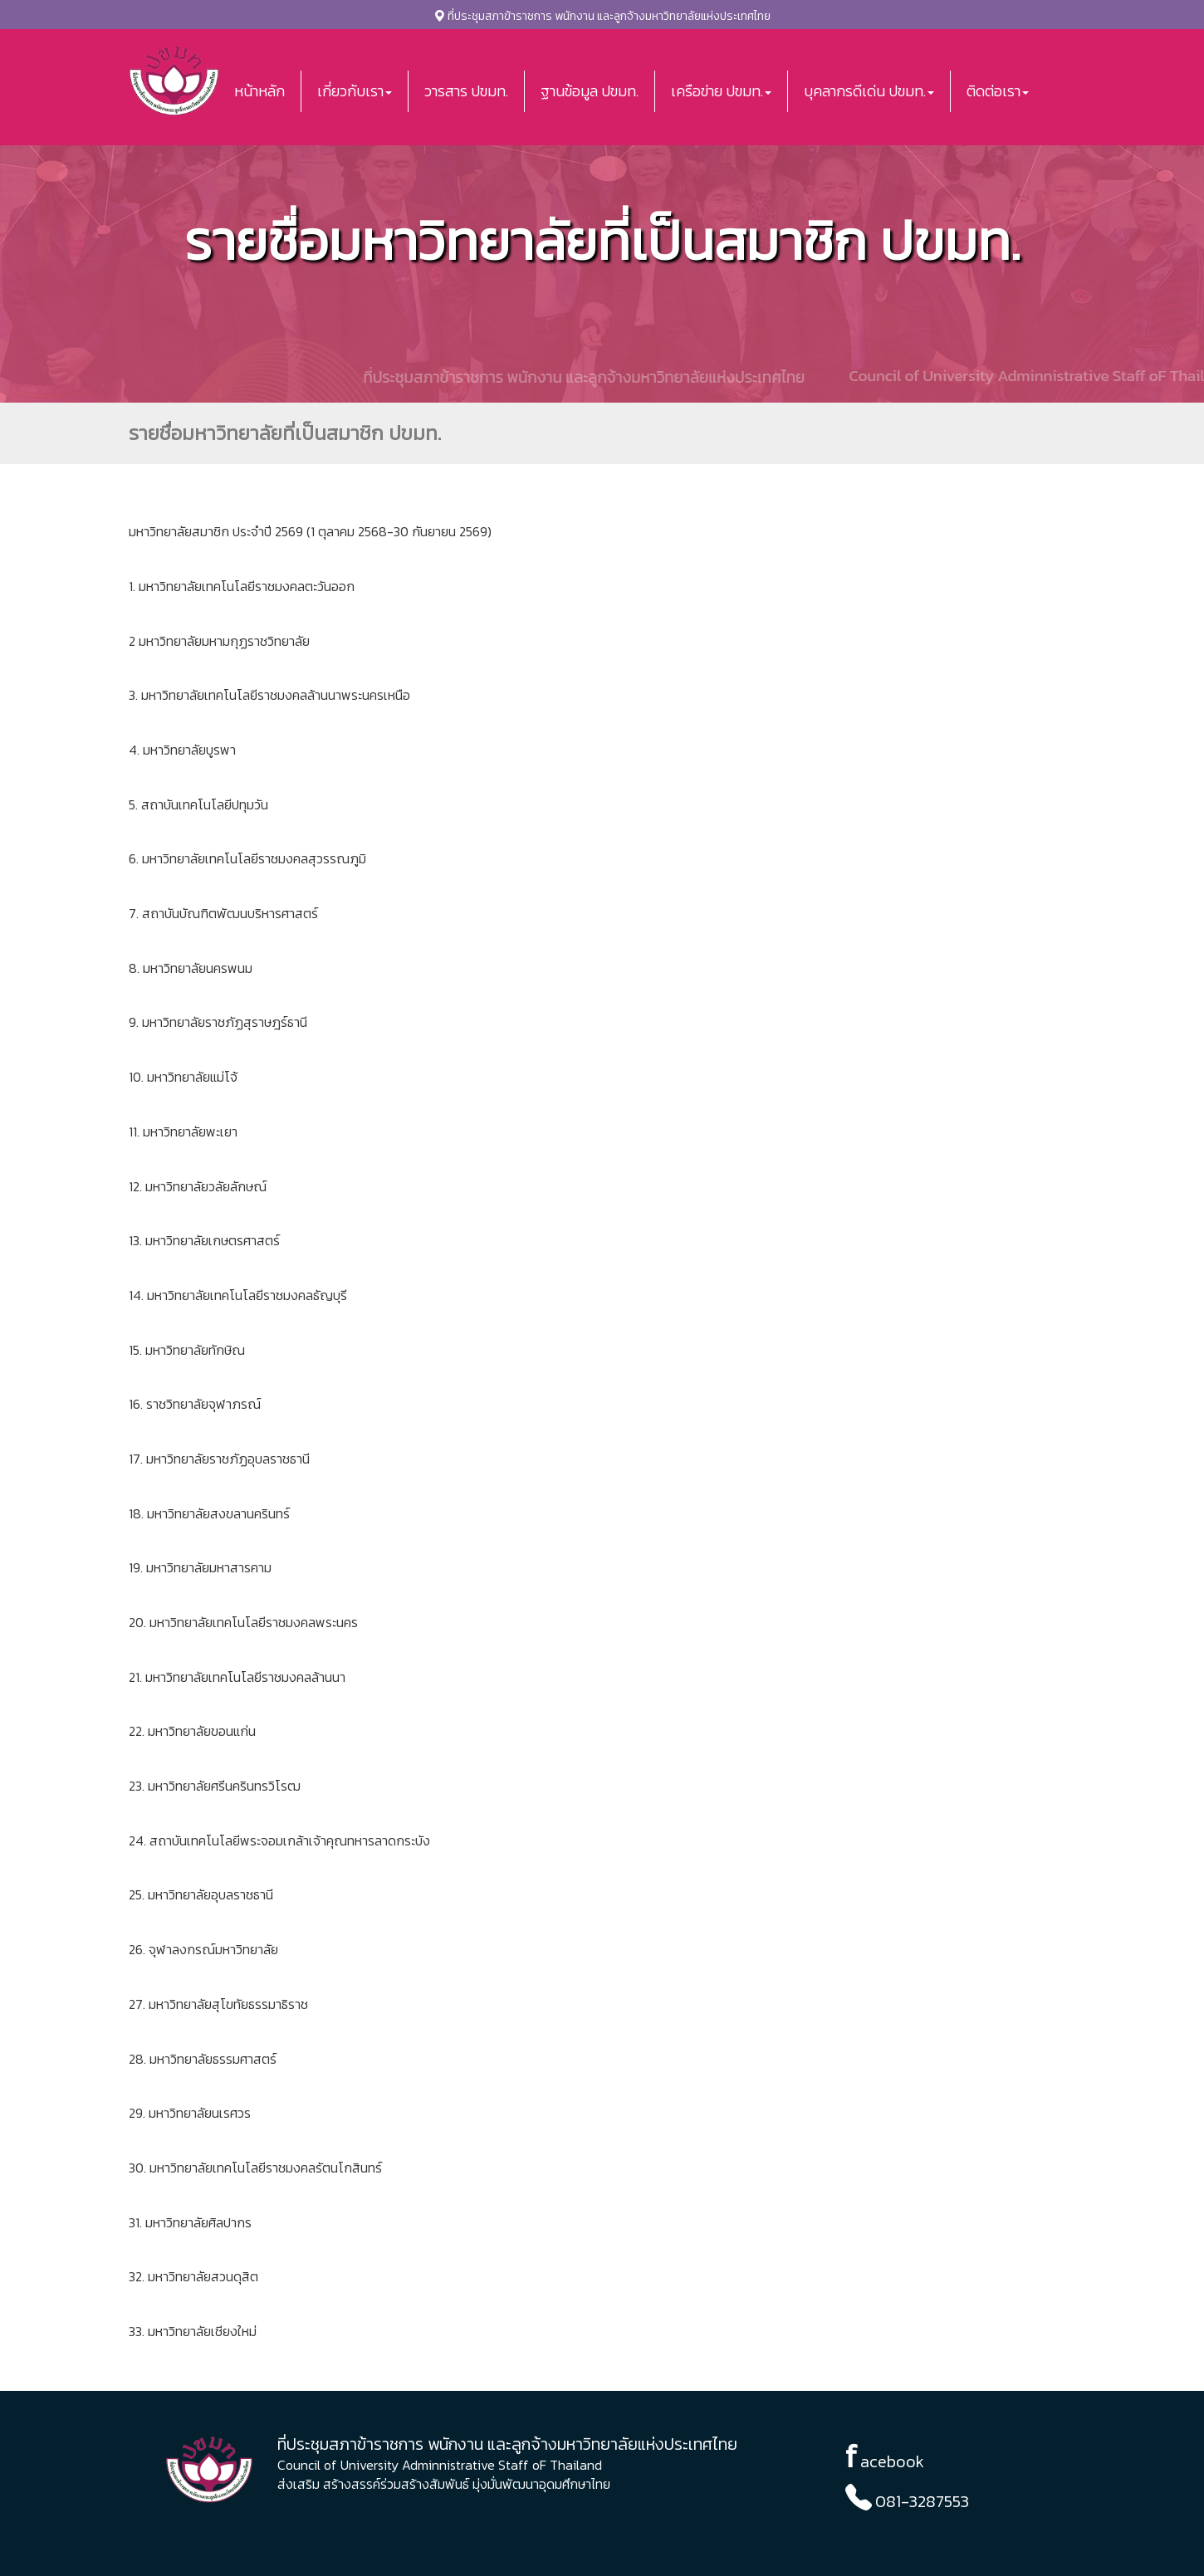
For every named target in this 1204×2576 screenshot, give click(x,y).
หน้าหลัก (259, 91)
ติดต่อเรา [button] (998, 91)
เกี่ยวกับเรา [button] (354, 91)
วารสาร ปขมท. (466, 91)
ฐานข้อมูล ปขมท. (590, 91)
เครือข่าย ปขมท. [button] (721, 91)
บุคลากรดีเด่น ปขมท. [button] (869, 91)
